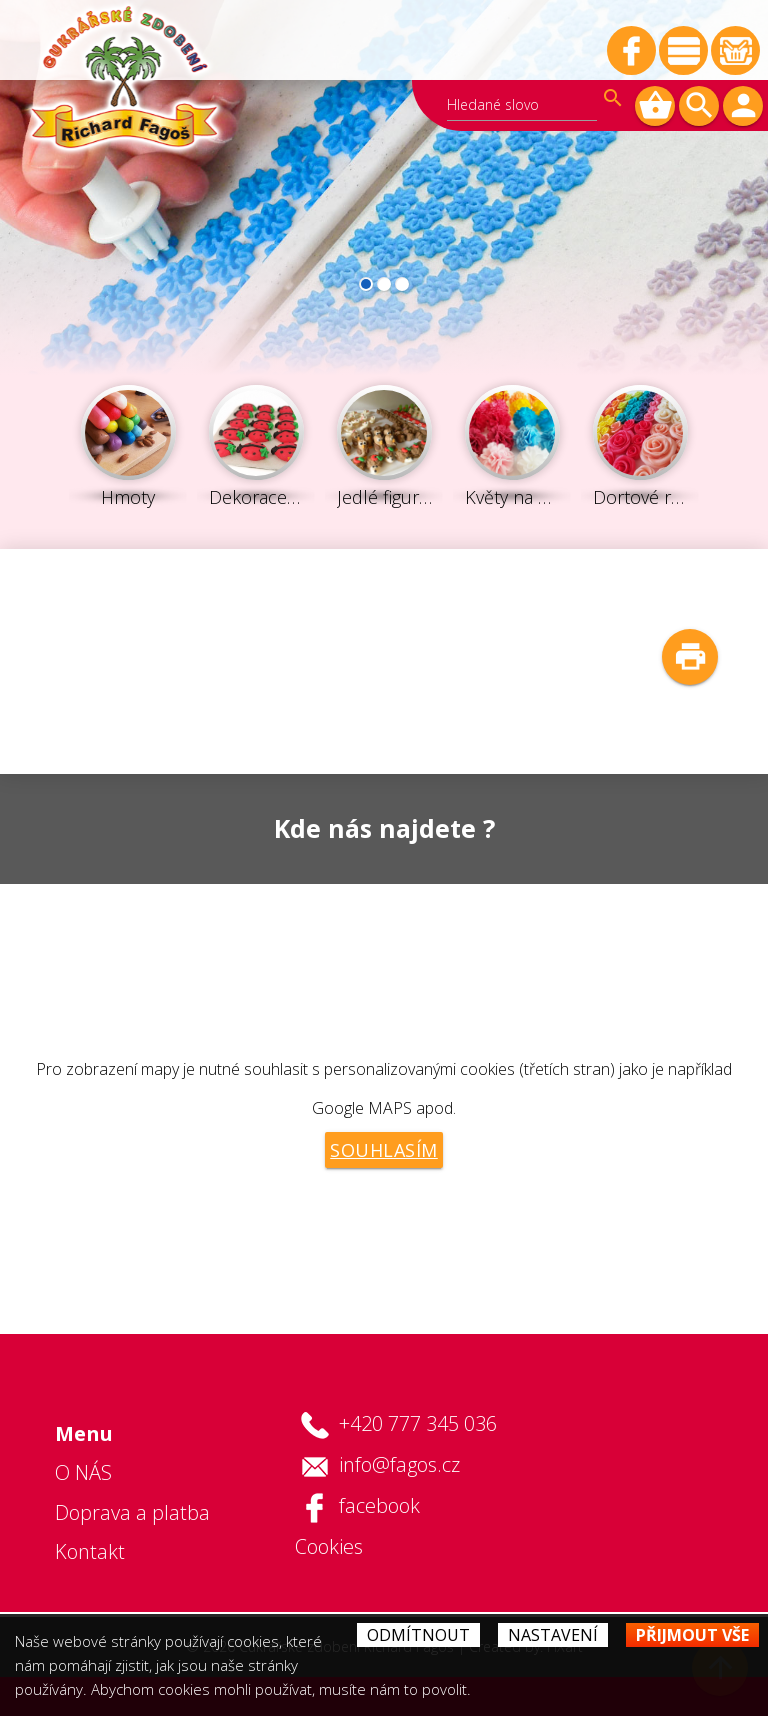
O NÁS (83, 1472)
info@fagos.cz (399, 1464)
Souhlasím (384, 1150)
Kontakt (90, 1551)
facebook (379, 1505)
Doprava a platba (132, 1512)
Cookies (329, 1546)
